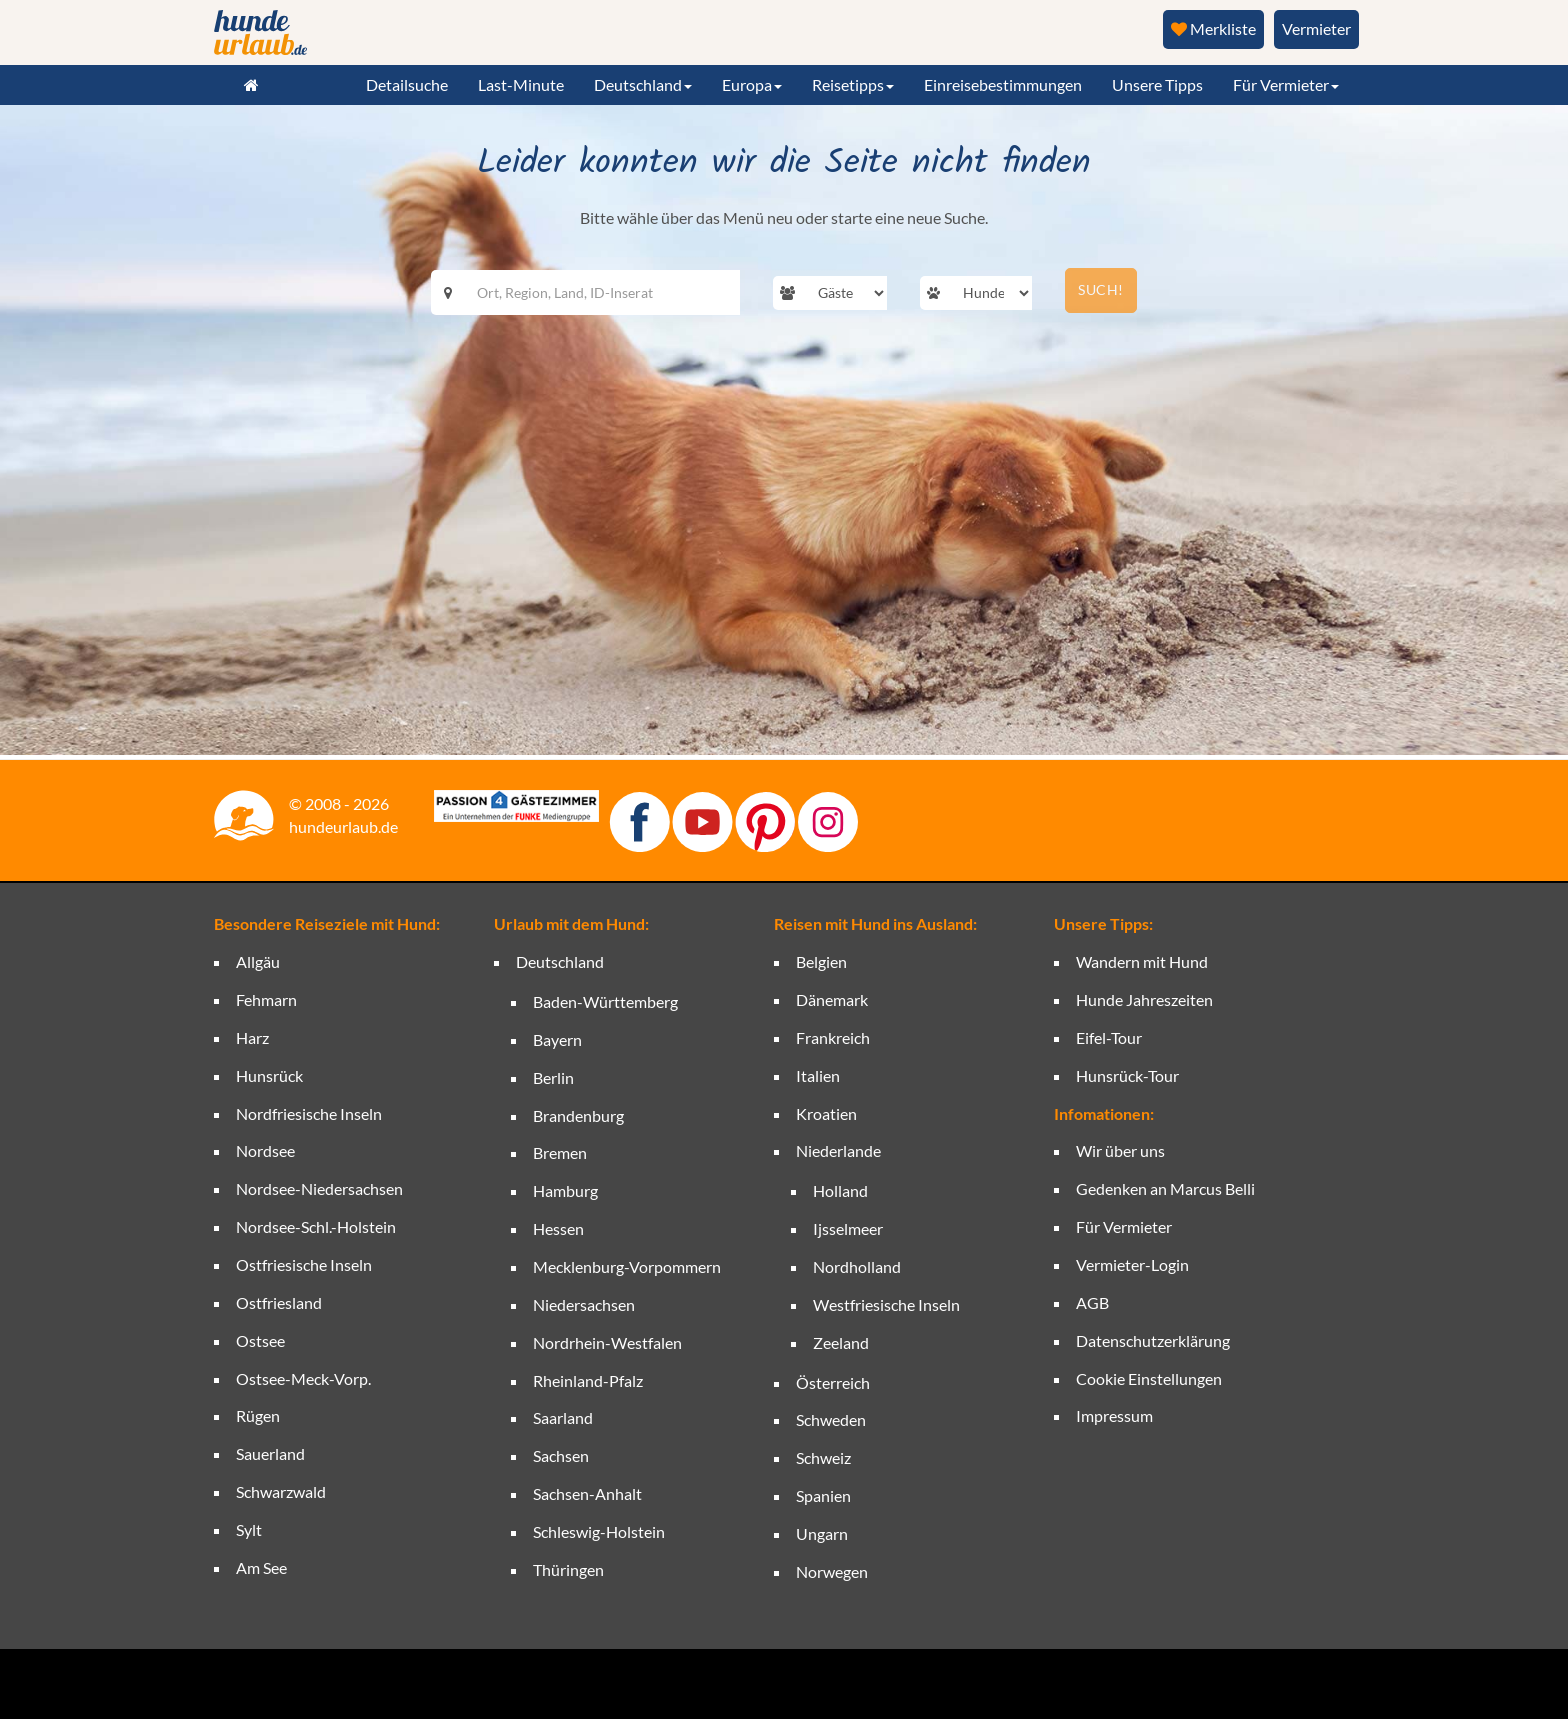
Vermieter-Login (1132, 1264)
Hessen (558, 1228)
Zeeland (841, 1342)
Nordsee (265, 1150)
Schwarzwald (281, 1491)
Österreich (833, 1382)
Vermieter (1316, 28)
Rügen (258, 1415)
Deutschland (560, 961)
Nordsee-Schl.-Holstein (316, 1226)
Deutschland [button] (643, 84)
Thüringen (568, 1569)
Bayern (557, 1039)
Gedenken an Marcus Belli (1165, 1188)
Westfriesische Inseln (886, 1304)
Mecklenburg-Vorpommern (627, 1266)
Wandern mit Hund (1142, 961)
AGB (1092, 1302)
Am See (261, 1567)
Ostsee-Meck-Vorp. (303, 1378)
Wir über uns (1120, 1150)
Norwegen (832, 1571)
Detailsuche (407, 84)
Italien (818, 1075)
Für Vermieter (1124, 1226)
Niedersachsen (584, 1304)
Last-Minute (521, 84)
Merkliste (1213, 28)
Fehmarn (266, 999)
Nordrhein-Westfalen (607, 1342)
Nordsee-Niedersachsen (319, 1188)
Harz (252, 1037)
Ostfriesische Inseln (304, 1264)
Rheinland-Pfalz (588, 1380)
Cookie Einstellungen (1149, 1378)
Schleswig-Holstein (599, 1531)
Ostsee (260, 1340)
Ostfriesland (279, 1302)
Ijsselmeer (848, 1228)
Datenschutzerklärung (1153, 1340)
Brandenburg (578, 1115)
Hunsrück (269, 1075)
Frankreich (833, 1037)
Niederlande (838, 1150)
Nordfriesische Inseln (309, 1113)
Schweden (831, 1419)
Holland (840, 1190)
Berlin (553, 1077)
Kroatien (826, 1113)
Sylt (249, 1529)
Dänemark (832, 999)
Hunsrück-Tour (1127, 1075)
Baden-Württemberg (605, 1001)
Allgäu (258, 961)
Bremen (560, 1152)
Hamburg (565, 1190)
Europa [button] (752, 84)
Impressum (1114, 1415)
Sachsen (561, 1455)
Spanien (823, 1495)
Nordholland (857, 1266)
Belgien (821, 961)
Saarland (563, 1417)
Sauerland (270, 1453)
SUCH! (1101, 289)
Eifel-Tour (1109, 1037)
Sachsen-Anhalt (587, 1493)
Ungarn (822, 1533)
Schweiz (823, 1457)
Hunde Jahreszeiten (1144, 999)
